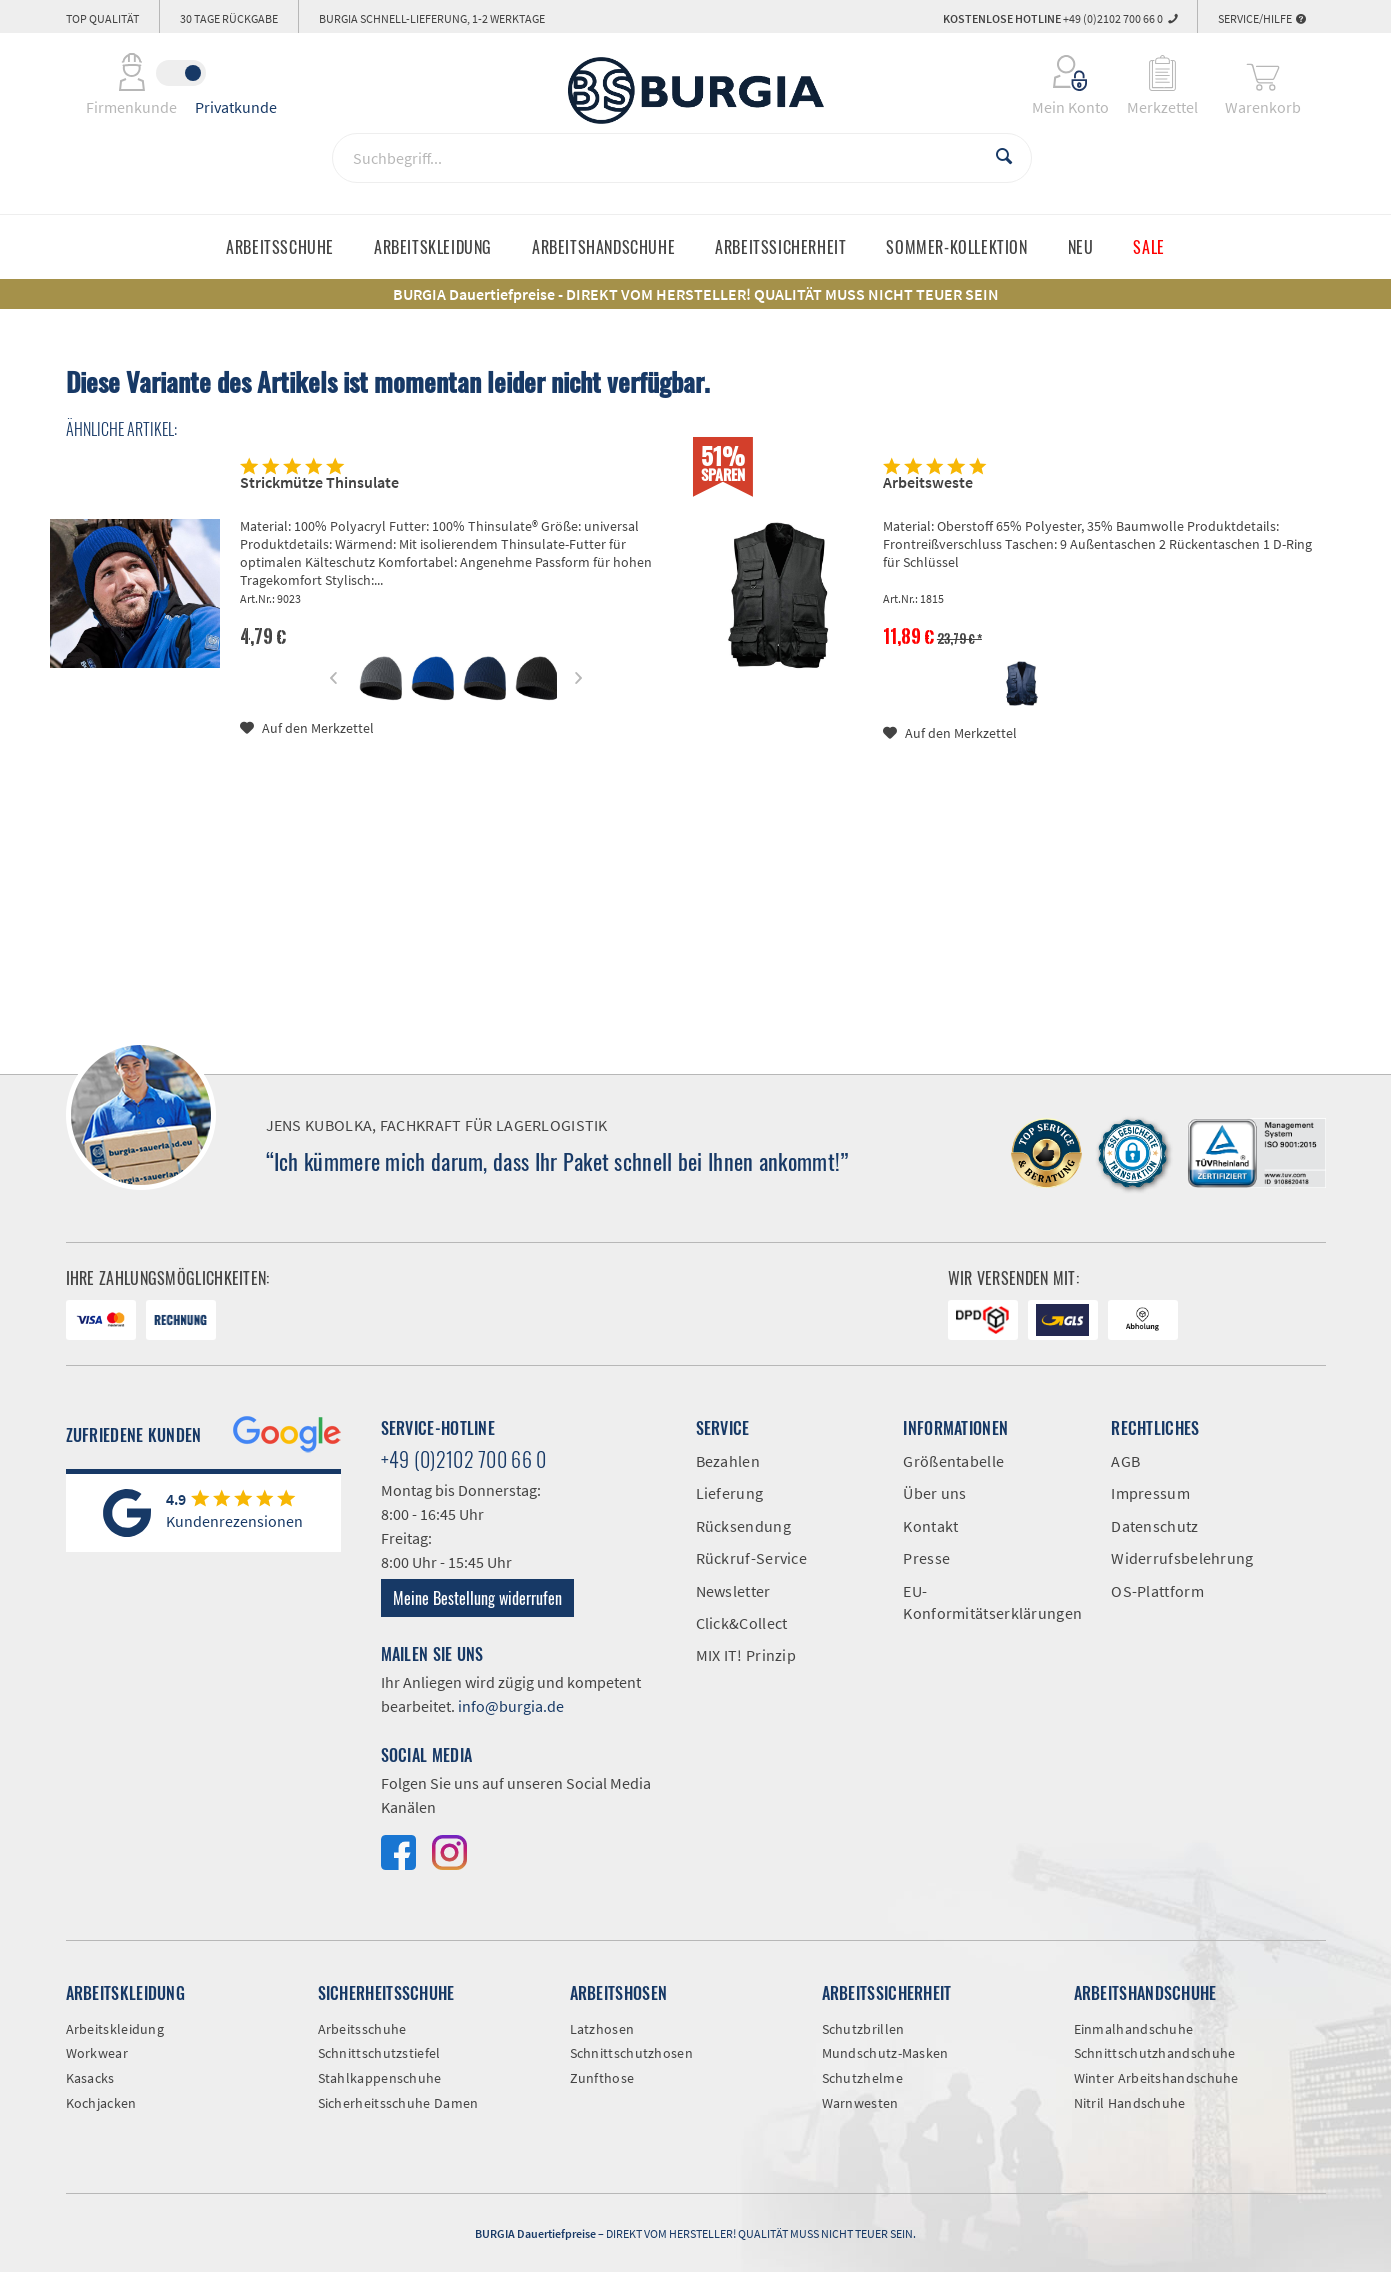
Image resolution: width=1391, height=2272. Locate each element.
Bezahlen (728, 1461)
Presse (926, 1558)
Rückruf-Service (752, 1558)
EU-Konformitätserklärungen (992, 1602)
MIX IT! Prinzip (746, 1655)
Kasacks (90, 2078)
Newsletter (733, 1591)
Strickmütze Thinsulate (319, 482)
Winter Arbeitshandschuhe (1156, 2078)
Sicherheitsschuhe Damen (398, 2103)
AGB (1125, 1461)
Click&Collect (742, 1623)
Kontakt (930, 1526)
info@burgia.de (511, 1706)
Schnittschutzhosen (631, 2053)
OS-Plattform (1157, 1591)
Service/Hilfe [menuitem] (1262, 18)
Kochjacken (101, 2103)
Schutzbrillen (863, 2029)
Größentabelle (953, 1461)
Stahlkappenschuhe (380, 2078)
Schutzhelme (862, 2078)
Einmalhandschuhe (1134, 2029)
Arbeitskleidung (115, 2029)
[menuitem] (1057, 73)
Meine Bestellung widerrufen (477, 1598)
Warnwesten (860, 2103)
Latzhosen (602, 2029)
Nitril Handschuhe (1130, 2103)
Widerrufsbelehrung (1182, 1558)
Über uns (934, 1493)
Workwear (97, 2053)
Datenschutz (1154, 1526)
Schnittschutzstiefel (379, 2053)
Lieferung (730, 1493)
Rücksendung (743, 1526)
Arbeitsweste (928, 482)
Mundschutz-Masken (885, 2053)
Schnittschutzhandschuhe (1155, 2053)
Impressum (1150, 1493)
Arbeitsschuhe (362, 2029)
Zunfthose (602, 2078)
